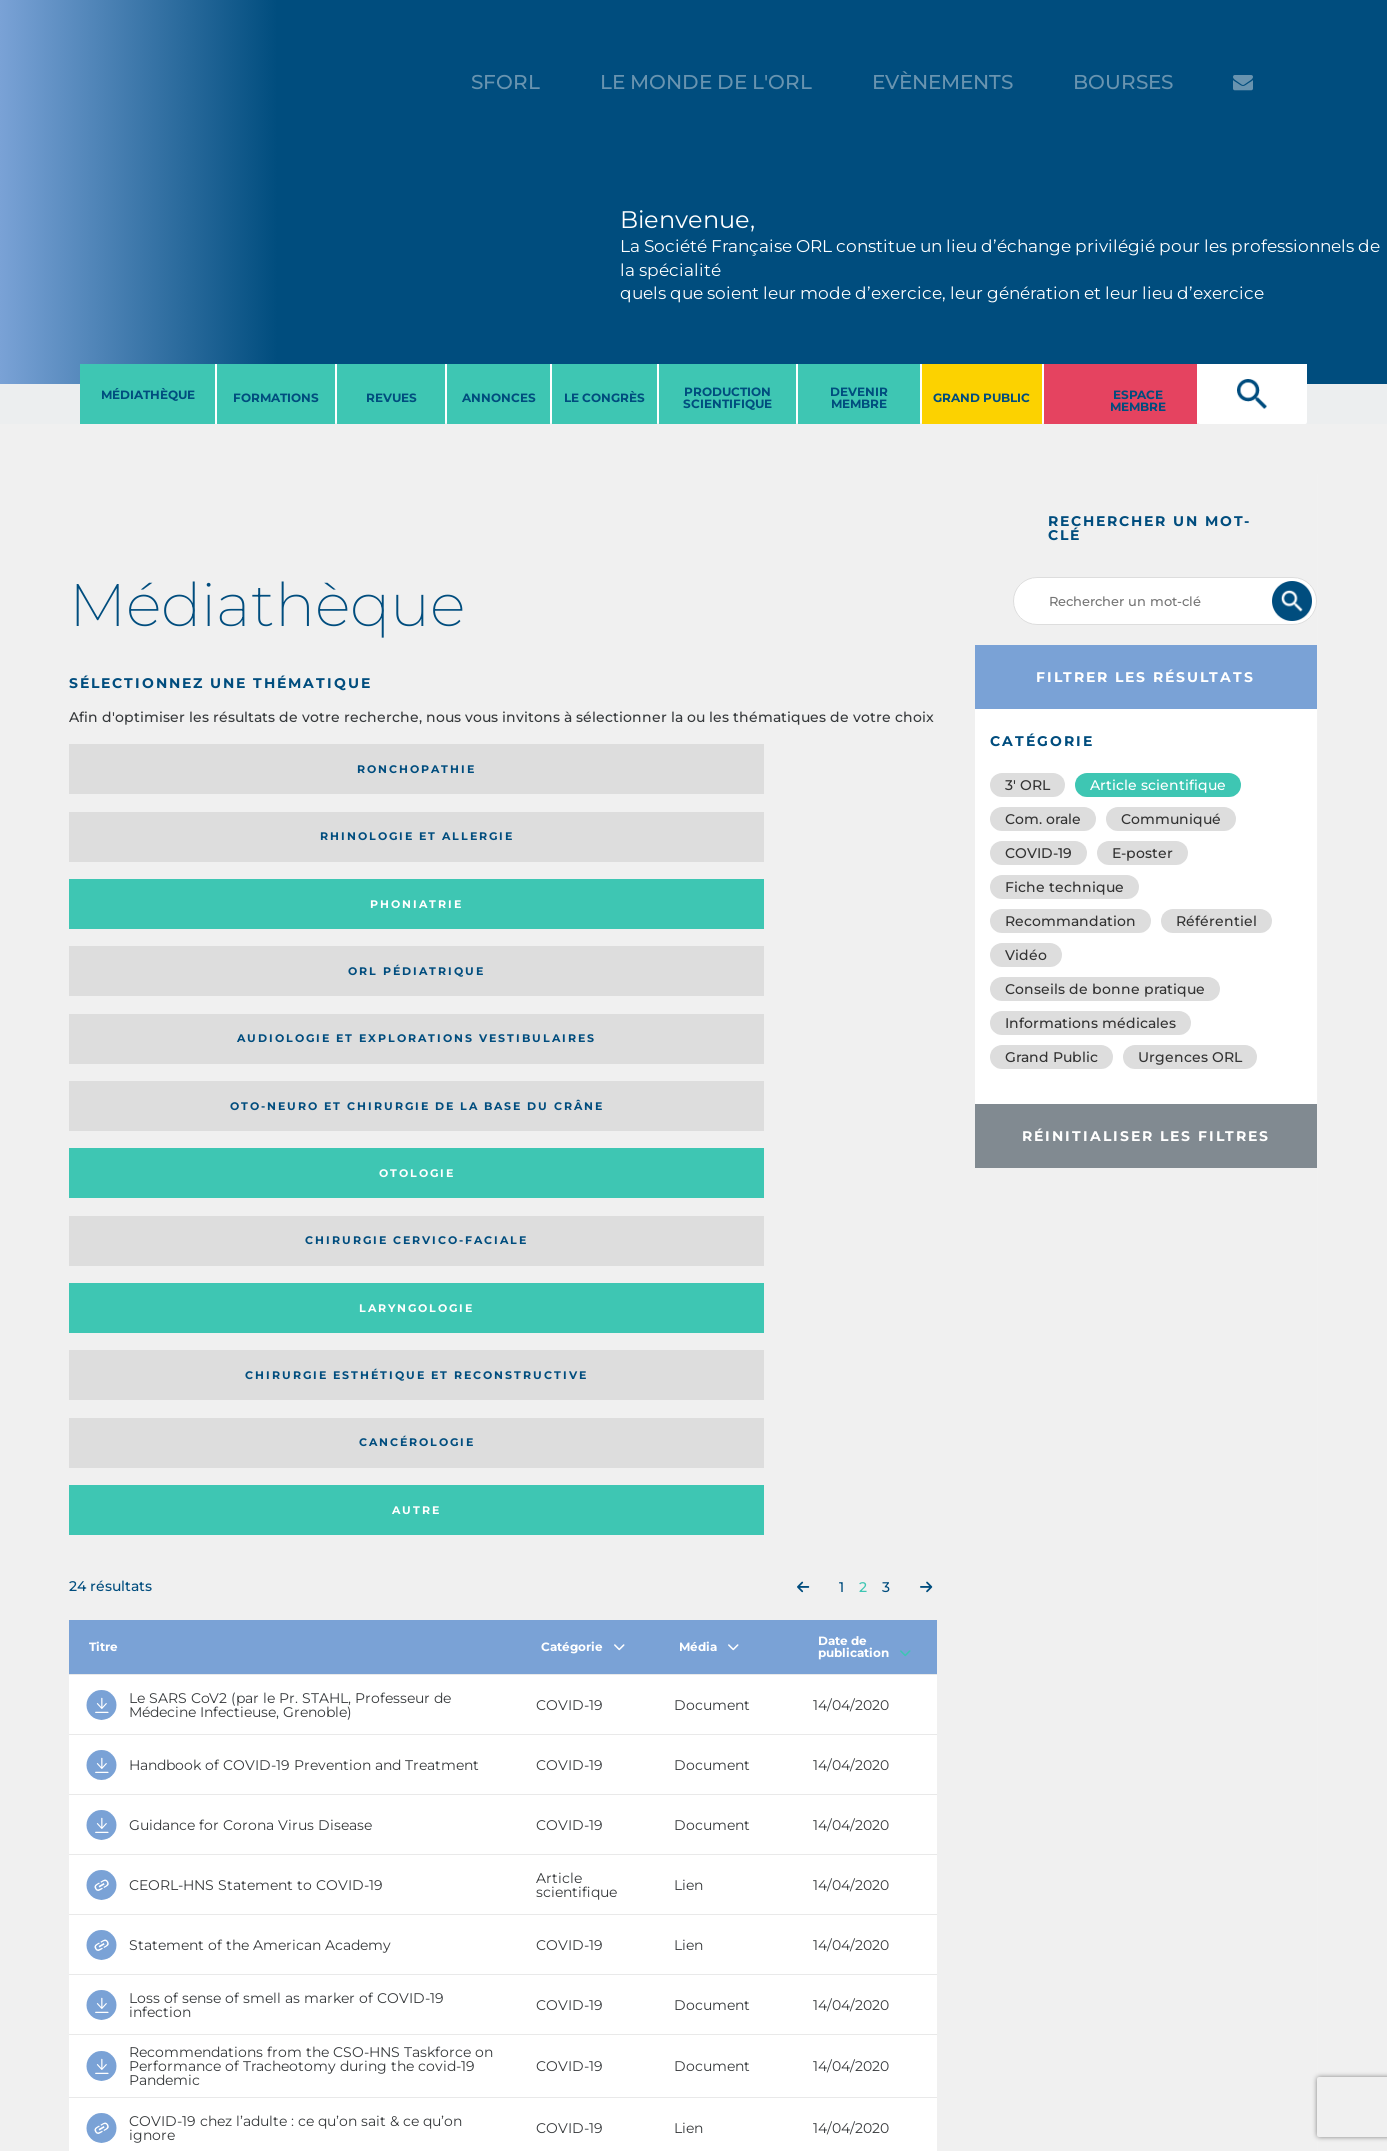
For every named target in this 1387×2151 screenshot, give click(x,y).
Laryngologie (169, 924)
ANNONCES (499, 397)
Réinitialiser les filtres (1146, 1136)
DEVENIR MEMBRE (859, 397)
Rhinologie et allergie (359, 769)
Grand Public (1051, 1057)
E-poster (1142, 853)
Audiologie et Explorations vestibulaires (142, 843)
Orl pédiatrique (819, 769)
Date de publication (864, 1067)
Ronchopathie (169, 769)
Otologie (603, 843)
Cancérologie (603, 924)
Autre (819, 924)
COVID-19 (1038, 853)
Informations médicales (1090, 1023)
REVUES (391, 397)
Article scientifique (1158, 785)
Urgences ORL (1190, 1057)
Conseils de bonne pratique (1105, 989)
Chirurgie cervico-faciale (815, 843)
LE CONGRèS (604, 397)
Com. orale (1043, 819)
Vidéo (1026, 955)
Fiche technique (1064, 887)
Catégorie (583, 1067)
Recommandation (1070, 921)
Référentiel (1216, 921)
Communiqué (1171, 819)
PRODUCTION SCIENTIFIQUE (727, 397)
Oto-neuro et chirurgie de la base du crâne (367, 843)
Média (709, 1067)
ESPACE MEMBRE (1138, 400)
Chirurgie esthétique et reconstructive (368, 923)
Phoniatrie (602, 769)
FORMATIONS (276, 397)
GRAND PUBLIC (981, 397)
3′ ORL (1027, 785)
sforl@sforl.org (356, 2028)
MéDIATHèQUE (148, 394)
